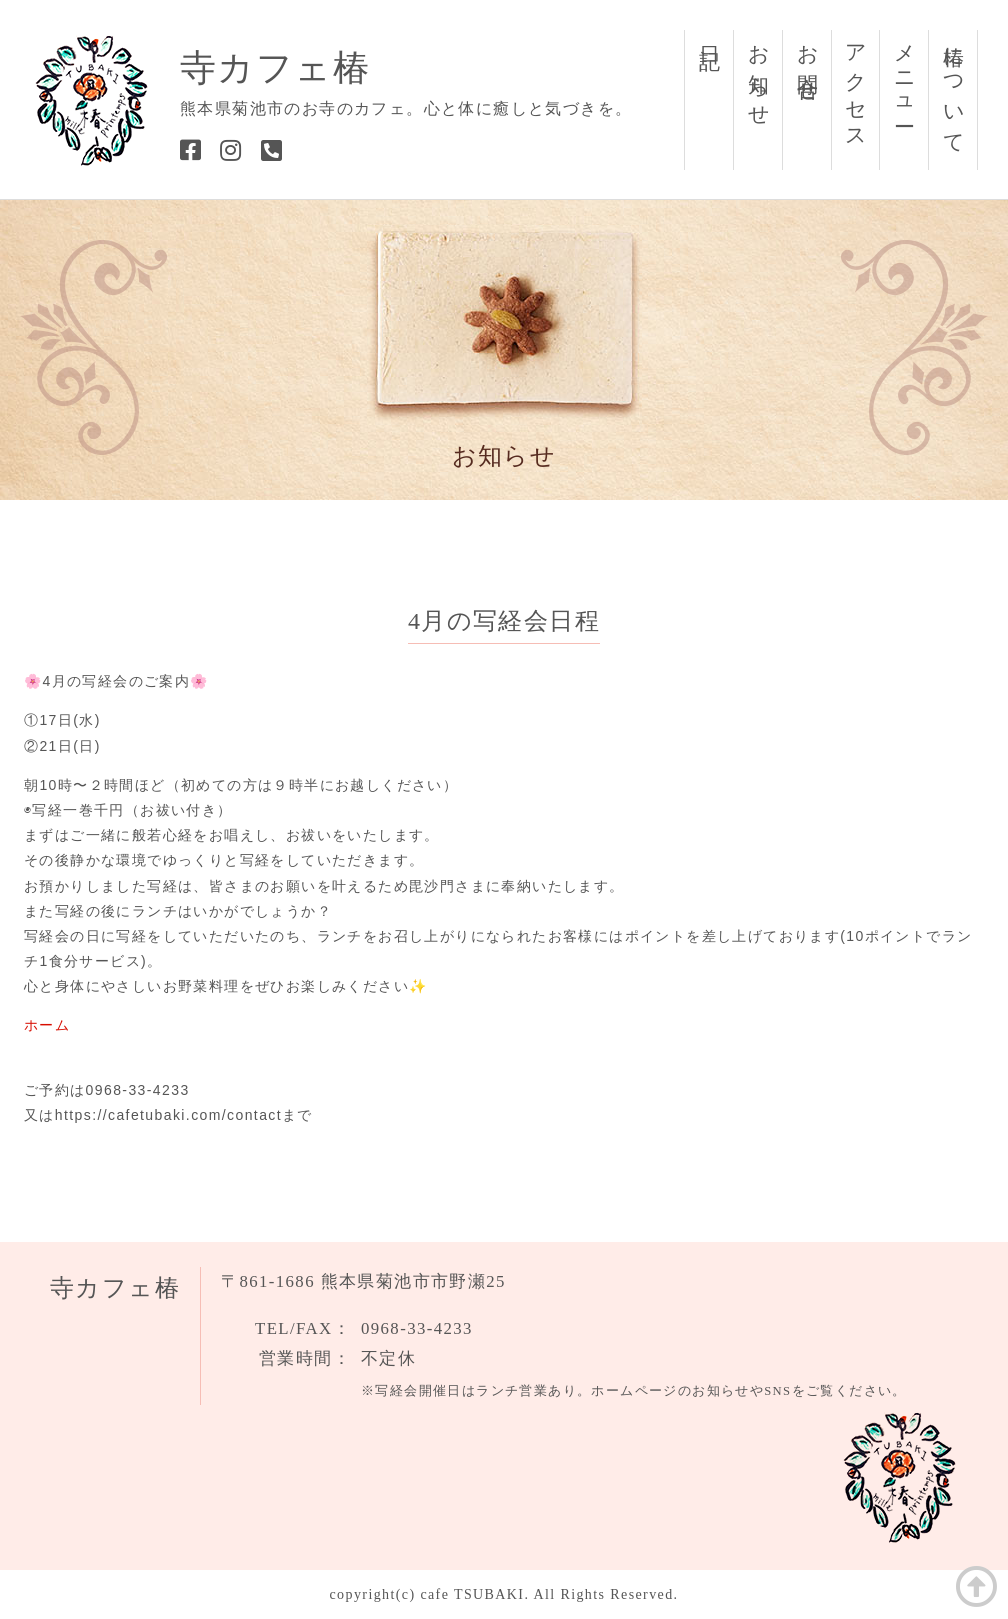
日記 (710, 34)
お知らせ (759, 74)
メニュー (905, 74)
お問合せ (808, 62)
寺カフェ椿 (275, 68)
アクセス (856, 86)
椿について (954, 88)
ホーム (47, 1025)
